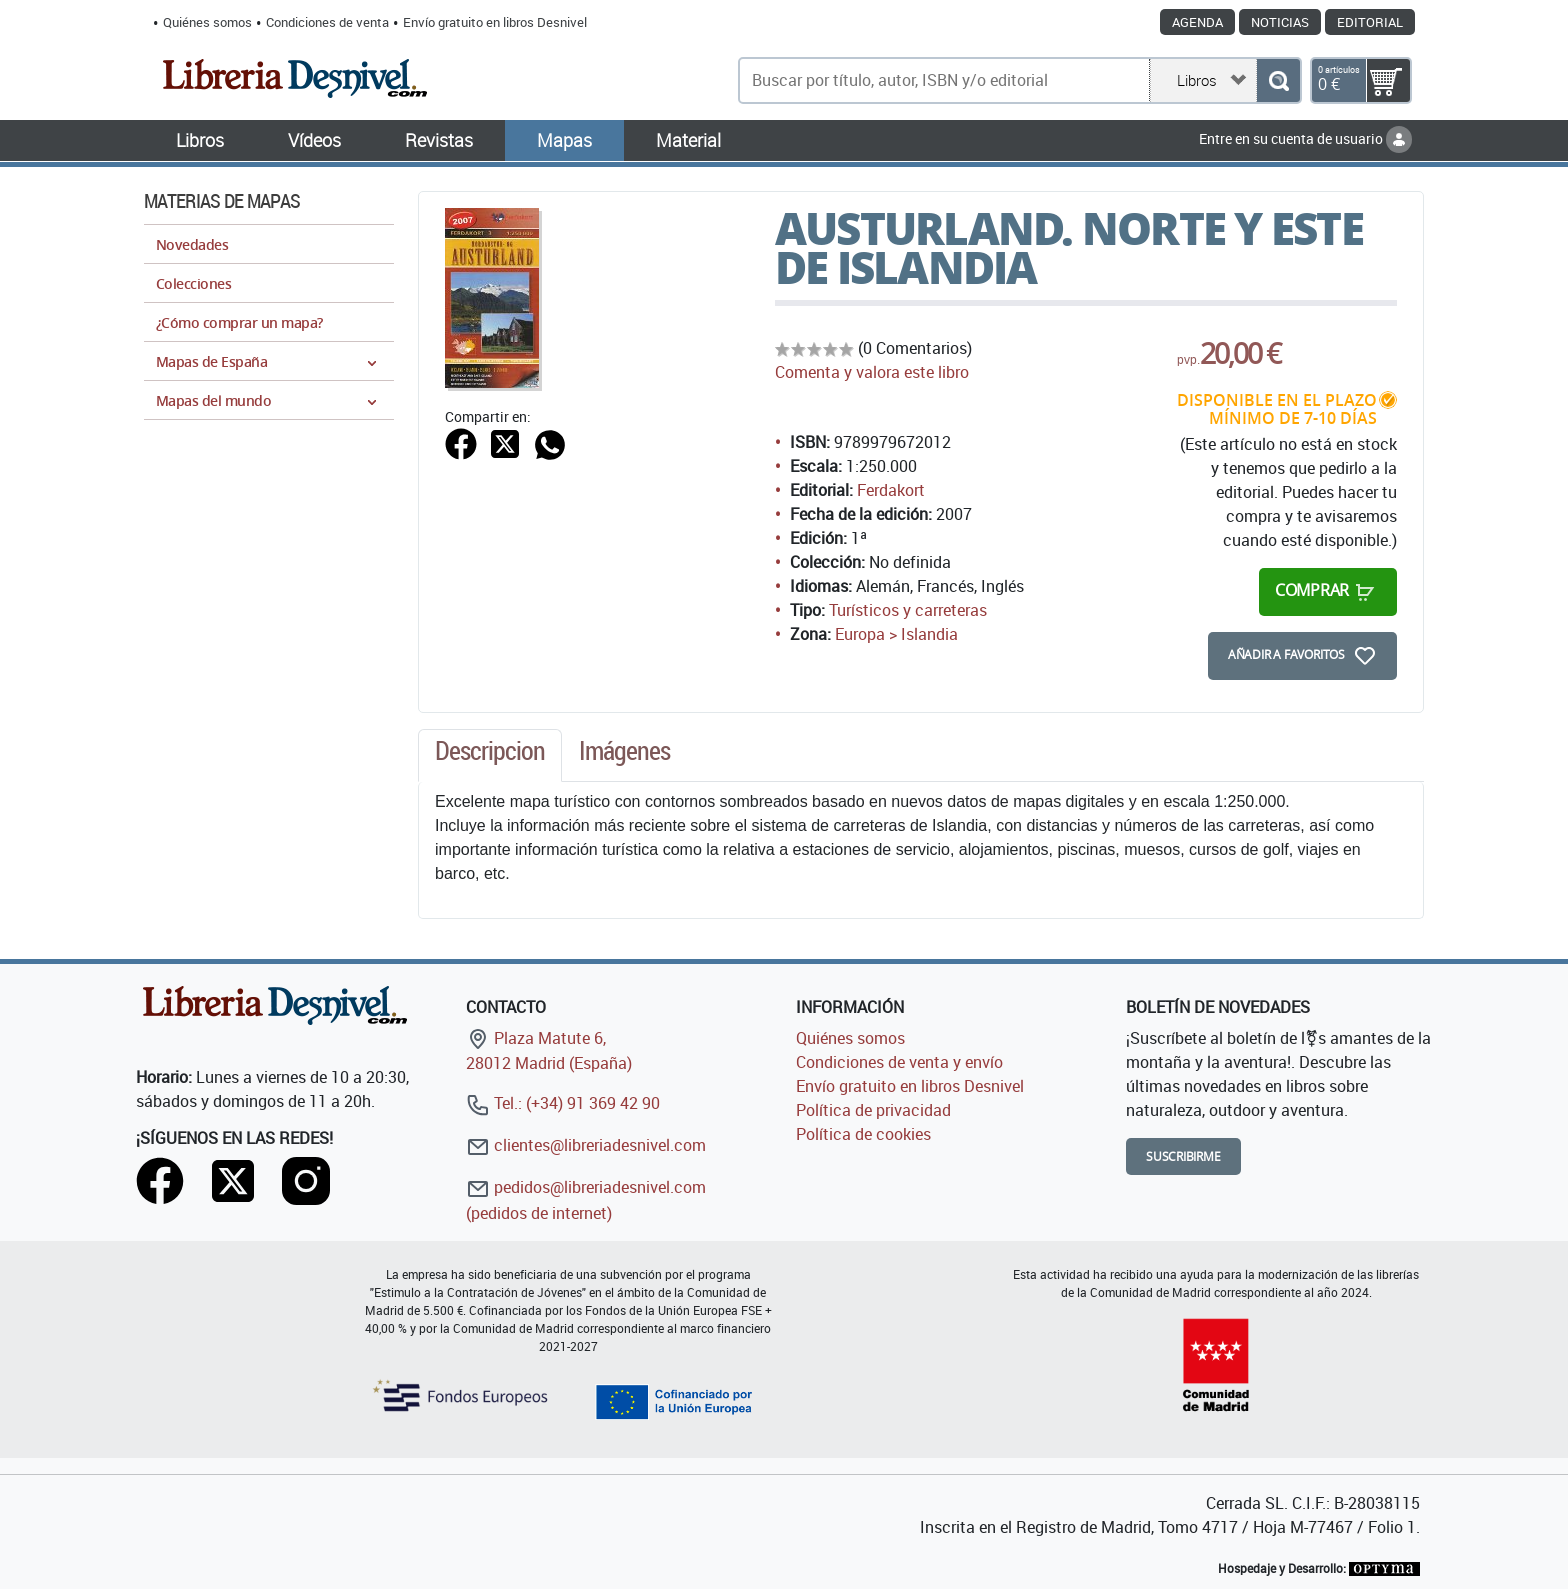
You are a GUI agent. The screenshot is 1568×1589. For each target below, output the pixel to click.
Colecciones (193, 283)
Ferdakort (891, 490)
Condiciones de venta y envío (899, 1062)
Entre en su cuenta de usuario (1305, 138)
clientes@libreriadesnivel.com (586, 1145)
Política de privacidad (873, 1110)
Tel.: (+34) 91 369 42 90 (563, 1103)
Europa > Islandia (896, 634)
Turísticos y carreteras (908, 610)
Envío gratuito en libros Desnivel (495, 22)
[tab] (490, 756)
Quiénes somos (207, 22)
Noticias (1280, 22)
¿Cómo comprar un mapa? (239, 322)
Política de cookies (863, 1134)
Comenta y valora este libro (872, 372)
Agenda (1197, 22)
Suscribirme (1183, 1156)
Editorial (1370, 22)
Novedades (192, 244)
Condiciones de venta (327, 22)
